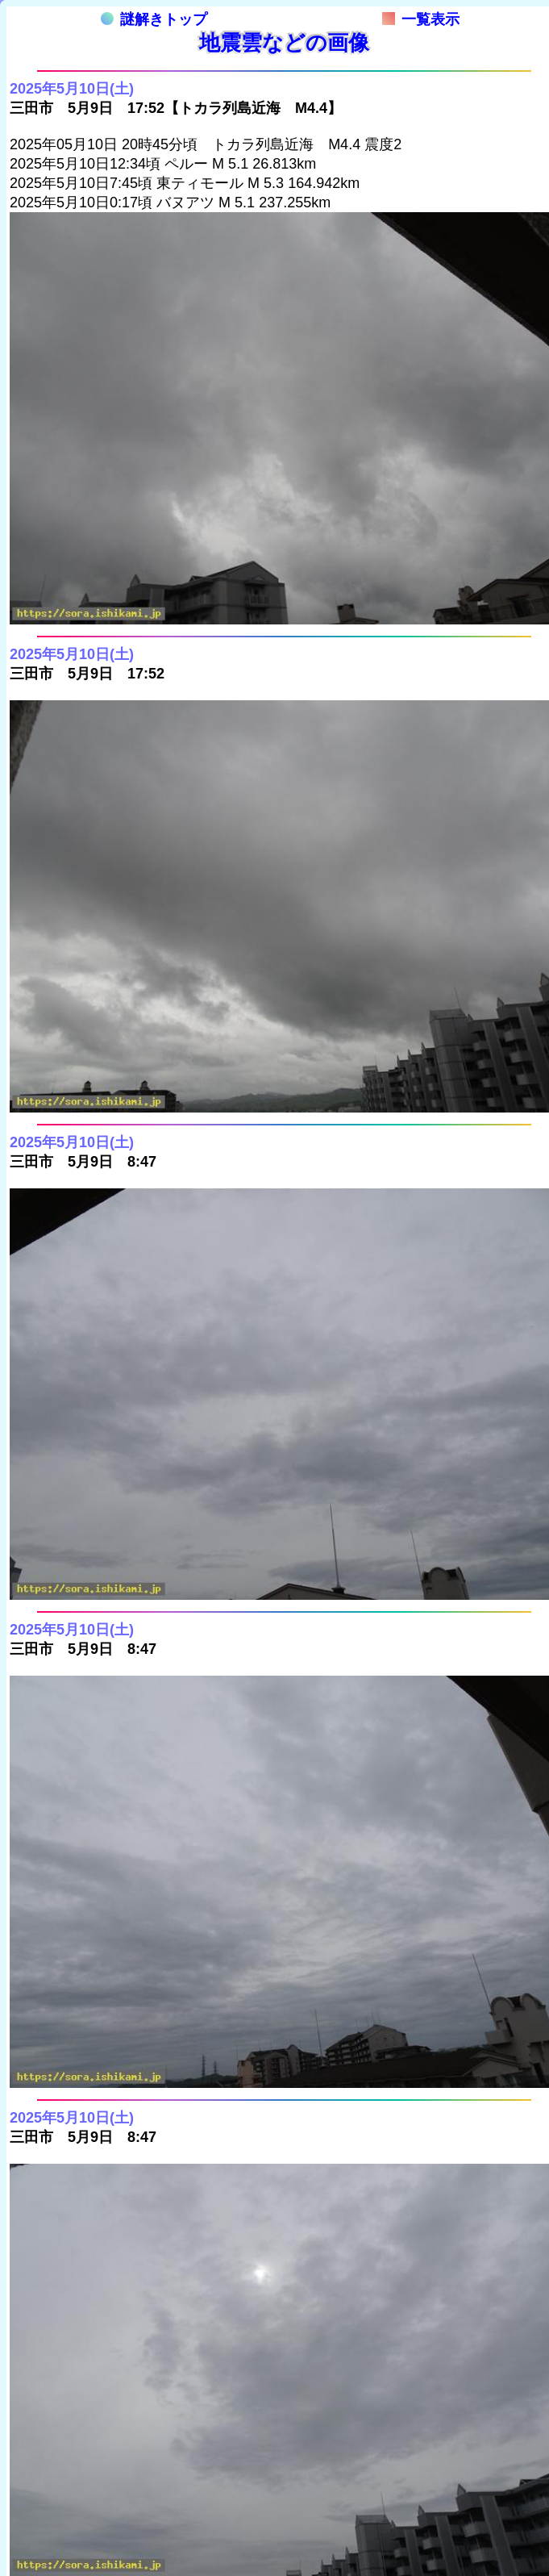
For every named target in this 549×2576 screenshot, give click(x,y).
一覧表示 (421, 19)
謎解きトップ (154, 19)
